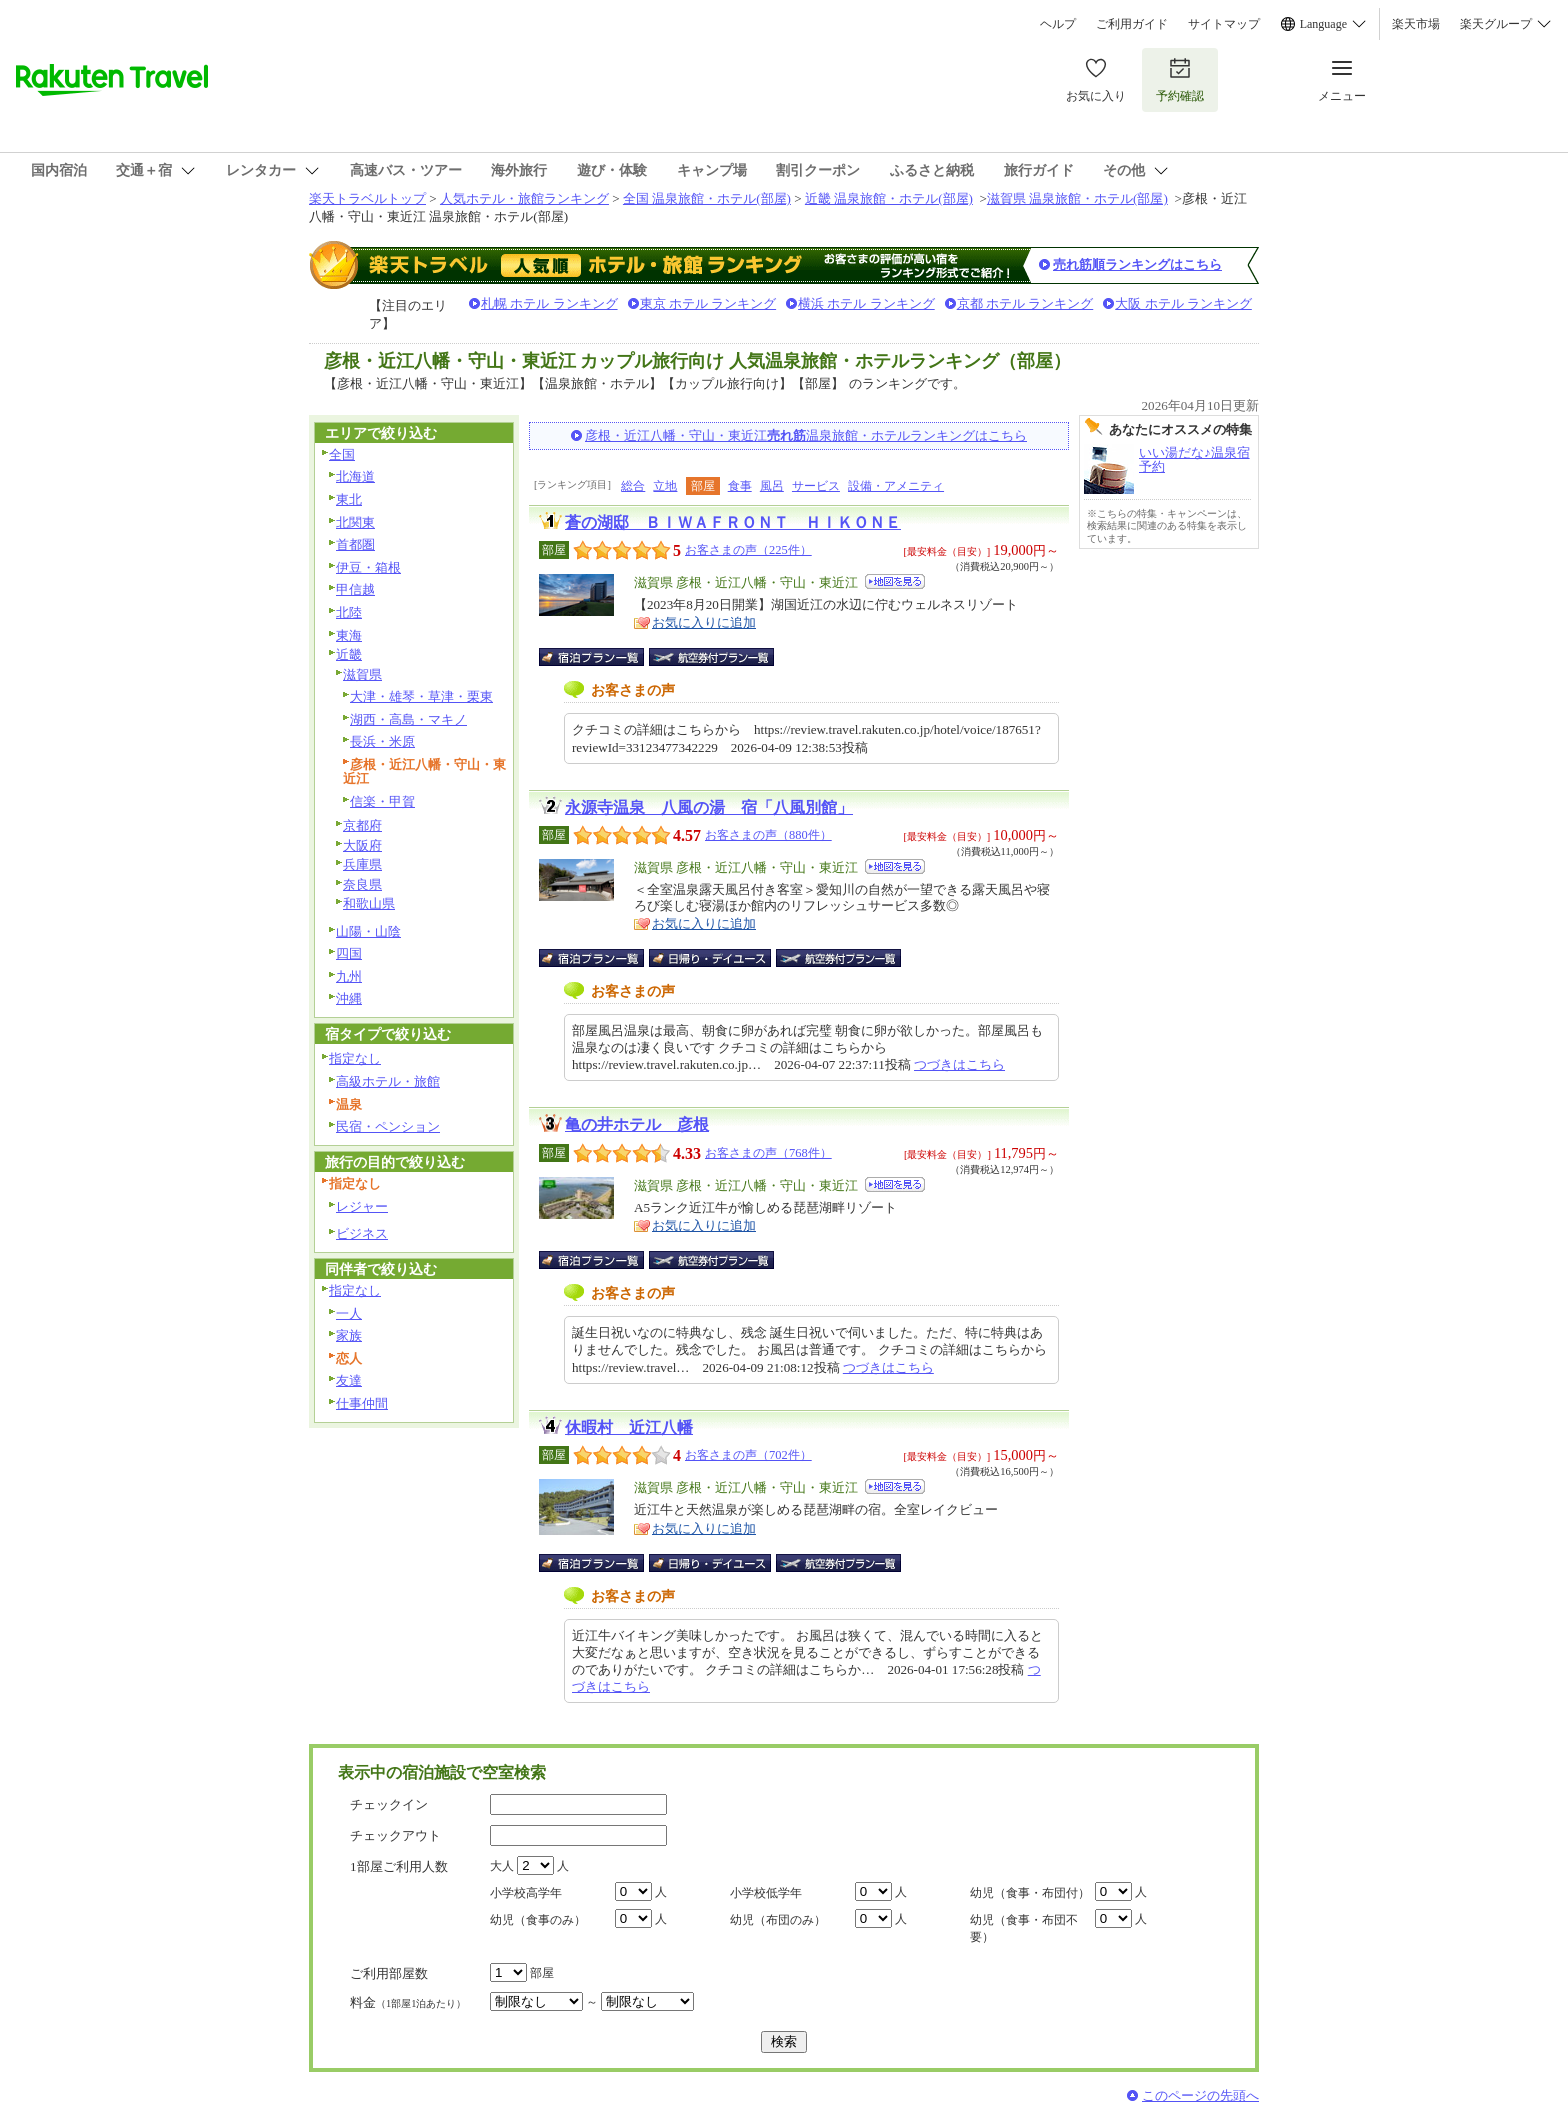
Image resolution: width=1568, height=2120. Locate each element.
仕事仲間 (362, 1403)
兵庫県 (362, 864)
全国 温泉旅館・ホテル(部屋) (707, 198)
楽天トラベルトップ (367, 198)
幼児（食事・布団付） (1030, 1893)
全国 (342, 454)
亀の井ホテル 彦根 (637, 1124)
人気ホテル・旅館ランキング (524, 198)
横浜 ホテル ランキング (866, 303)
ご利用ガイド (1132, 24)
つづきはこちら (959, 1064)
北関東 (355, 522)
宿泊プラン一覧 (601, 657)
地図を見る (895, 581)
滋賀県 (362, 674)
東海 (349, 635)
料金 (408, 2002)
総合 (633, 486)
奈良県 (362, 884)
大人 (502, 1866)
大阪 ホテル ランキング (1183, 303)
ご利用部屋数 (389, 1973)
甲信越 (355, 589)
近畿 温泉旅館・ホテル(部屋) (889, 198)
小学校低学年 (766, 1893)
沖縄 (349, 998)
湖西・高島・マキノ (408, 719)
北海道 (355, 476)
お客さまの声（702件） (748, 1455)
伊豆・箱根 (368, 567)
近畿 (349, 654)
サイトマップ (1224, 24)
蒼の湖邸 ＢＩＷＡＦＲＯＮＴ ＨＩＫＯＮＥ (733, 522)
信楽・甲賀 (382, 801)
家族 (349, 1335)
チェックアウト (395, 1835)
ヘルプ (1058, 24)
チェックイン (389, 1804)
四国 (349, 953)
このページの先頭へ (1200, 2095)
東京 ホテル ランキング (708, 303)
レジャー (362, 1206)
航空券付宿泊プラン (711, 657)
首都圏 (355, 544)
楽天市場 (1416, 24)
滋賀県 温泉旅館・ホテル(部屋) (1077, 198)
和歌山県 (369, 903)
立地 (665, 486)
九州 (349, 976)
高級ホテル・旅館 (388, 1081)
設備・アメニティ (896, 486)
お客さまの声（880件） (768, 835)
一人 (349, 1313)
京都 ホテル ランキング (1025, 303)
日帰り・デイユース (711, 958)
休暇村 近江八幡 (629, 1427)
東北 (349, 499)
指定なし (355, 1058)
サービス (816, 486)
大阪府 (362, 845)
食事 (740, 486)
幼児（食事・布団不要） (1024, 1928)
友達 (349, 1380)
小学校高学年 (526, 1893)
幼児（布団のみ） (778, 1920)
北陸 (349, 612)
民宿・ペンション (388, 1126)
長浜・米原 (382, 741)
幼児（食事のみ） (538, 1920)
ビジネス (362, 1233)
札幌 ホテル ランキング (549, 303)
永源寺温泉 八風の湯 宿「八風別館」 (709, 807)
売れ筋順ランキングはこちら (1137, 264)
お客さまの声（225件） (748, 550)
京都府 (362, 825)
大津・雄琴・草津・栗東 (421, 696)
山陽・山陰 (368, 931)
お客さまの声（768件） (768, 1153)
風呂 (772, 486)
